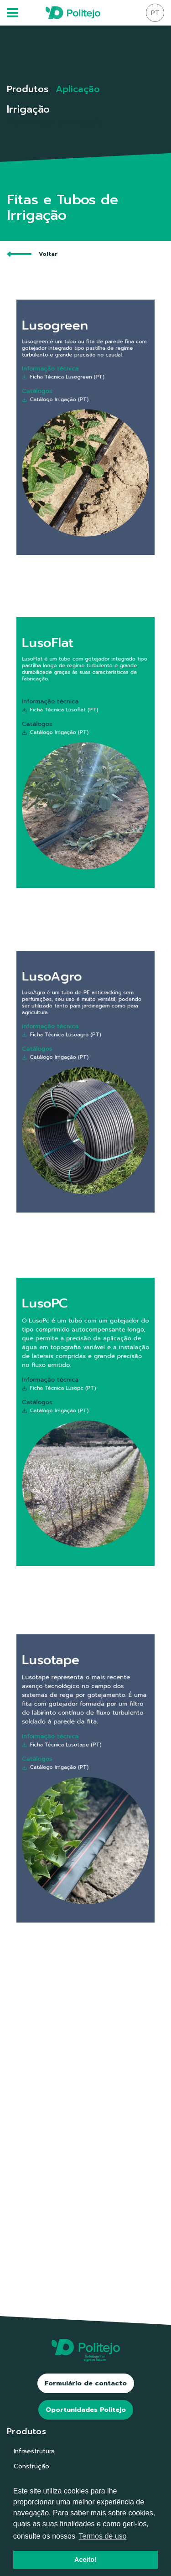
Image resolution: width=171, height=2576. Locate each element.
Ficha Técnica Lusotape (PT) (70, 1757)
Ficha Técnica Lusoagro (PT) (70, 1052)
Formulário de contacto (86, 2383)
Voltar (32, 254)
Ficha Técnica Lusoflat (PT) (69, 725)
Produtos (27, 88)
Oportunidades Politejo (86, 2410)
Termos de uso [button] (103, 2536)
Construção (31, 2466)
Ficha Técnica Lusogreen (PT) (71, 396)
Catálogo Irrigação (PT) (67, 409)
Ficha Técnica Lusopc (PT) (69, 1400)
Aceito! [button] (85, 2559)
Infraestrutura (34, 2451)
